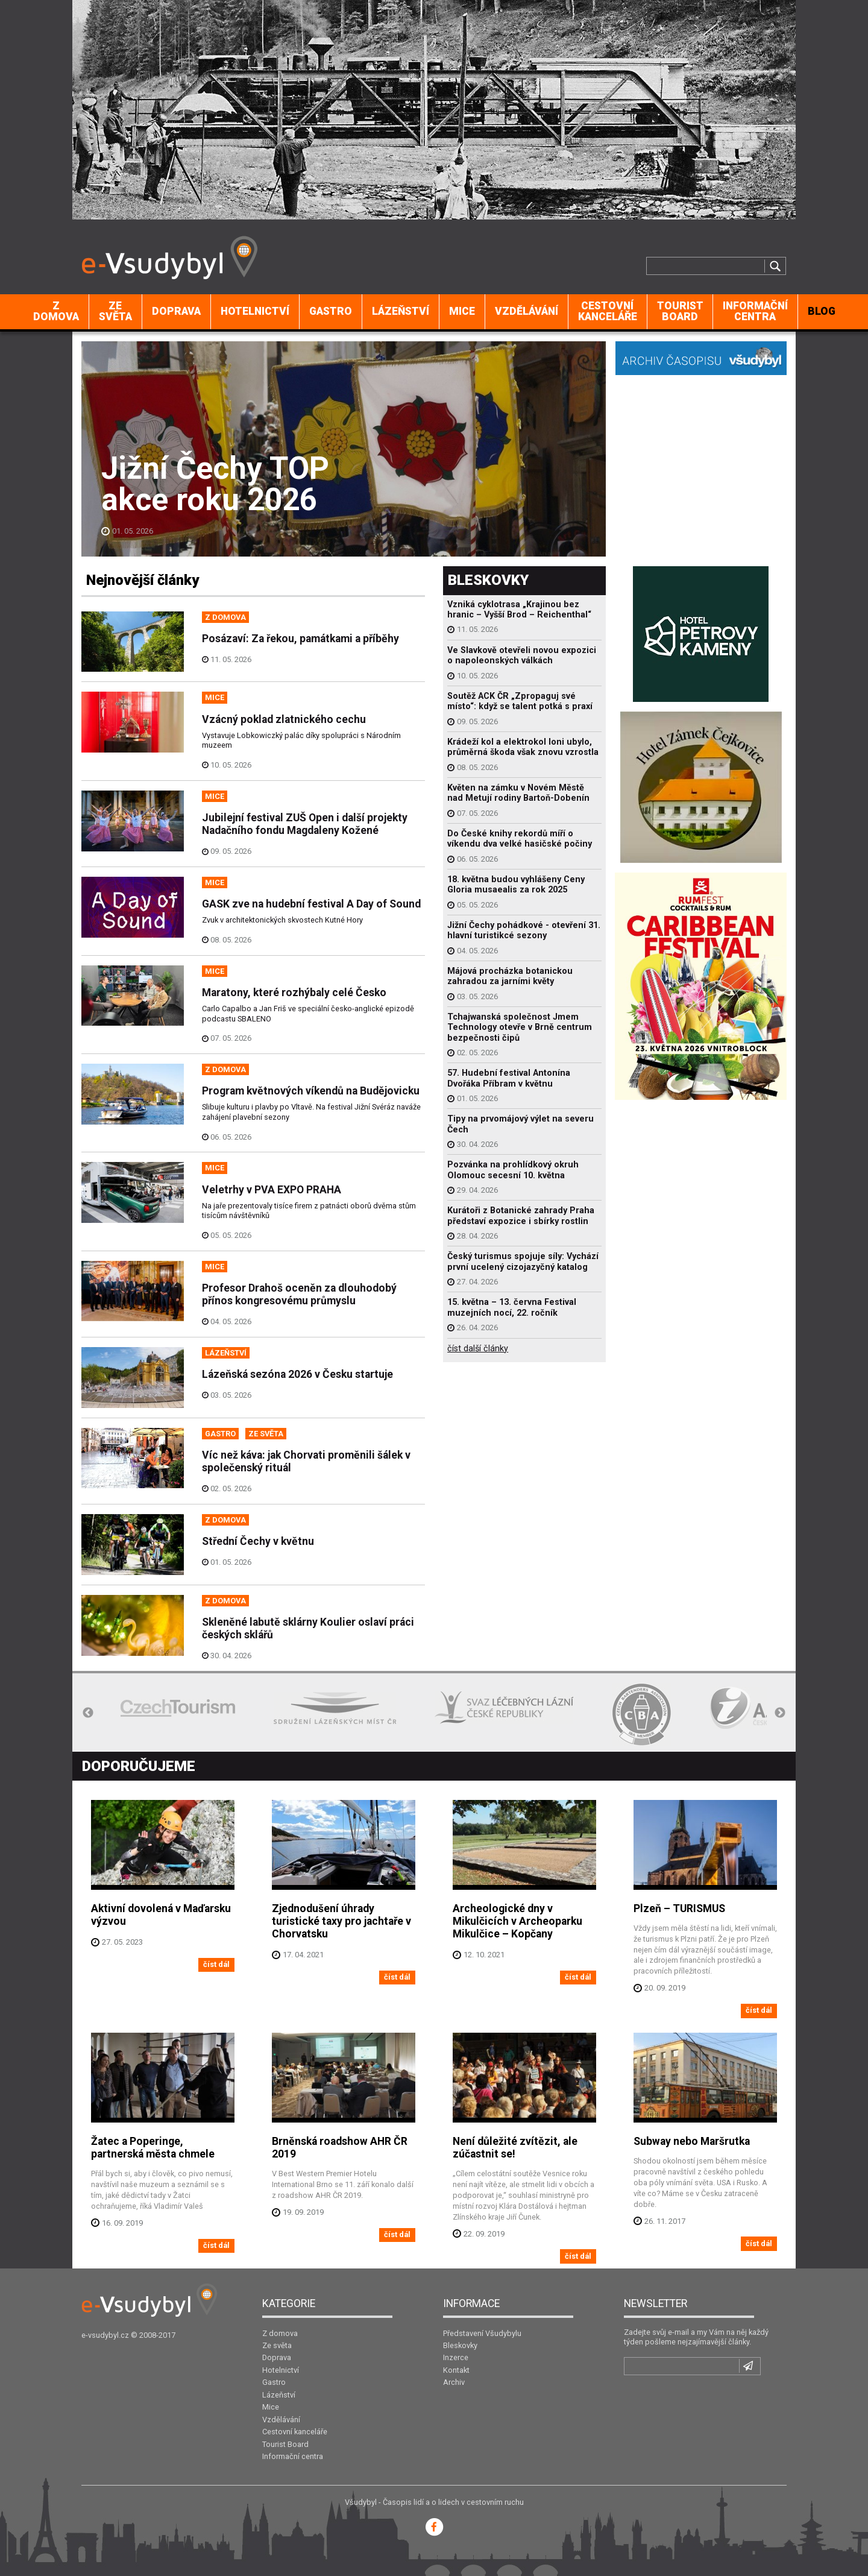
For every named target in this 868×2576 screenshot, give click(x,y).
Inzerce (455, 2357)
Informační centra (755, 311)
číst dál (216, 1964)
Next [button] (780, 1713)
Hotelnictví (255, 311)
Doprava (176, 311)
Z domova (56, 311)
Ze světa (115, 311)
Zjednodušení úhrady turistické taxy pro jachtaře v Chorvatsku (341, 1921)
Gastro (330, 311)
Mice (462, 311)
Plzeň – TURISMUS (679, 1908)
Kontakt (456, 2370)
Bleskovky (460, 2345)
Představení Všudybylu (482, 2333)
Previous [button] (88, 1713)
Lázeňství (400, 311)
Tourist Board (680, 311)
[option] (178, 1708)
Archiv (454, 2382)
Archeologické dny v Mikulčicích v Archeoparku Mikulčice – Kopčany (517, 1921)
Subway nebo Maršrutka (692, 2141)
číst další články (477, 1348)
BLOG (821, 311)
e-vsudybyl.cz (105, 2335)
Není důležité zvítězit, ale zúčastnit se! (515, 2147)
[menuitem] (56, 311)
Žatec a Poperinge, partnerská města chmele (153, 2147)
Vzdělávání (526, 311)
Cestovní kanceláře (607, 311)
